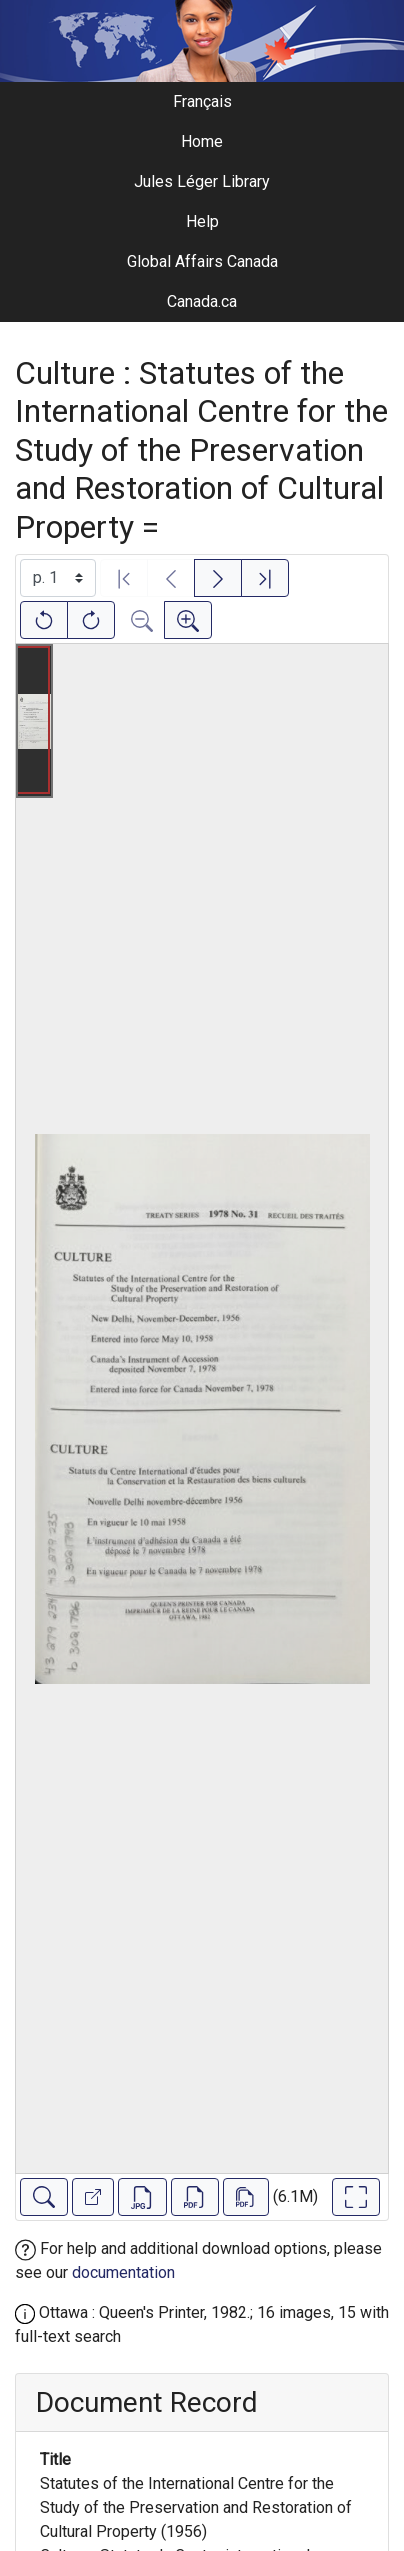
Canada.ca (202, 301)
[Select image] (58, 578)
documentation (123, 2272)
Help (202, 221)
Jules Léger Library (202, 181)
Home (202, 141)
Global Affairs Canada (202, 261)
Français (202, 101)
